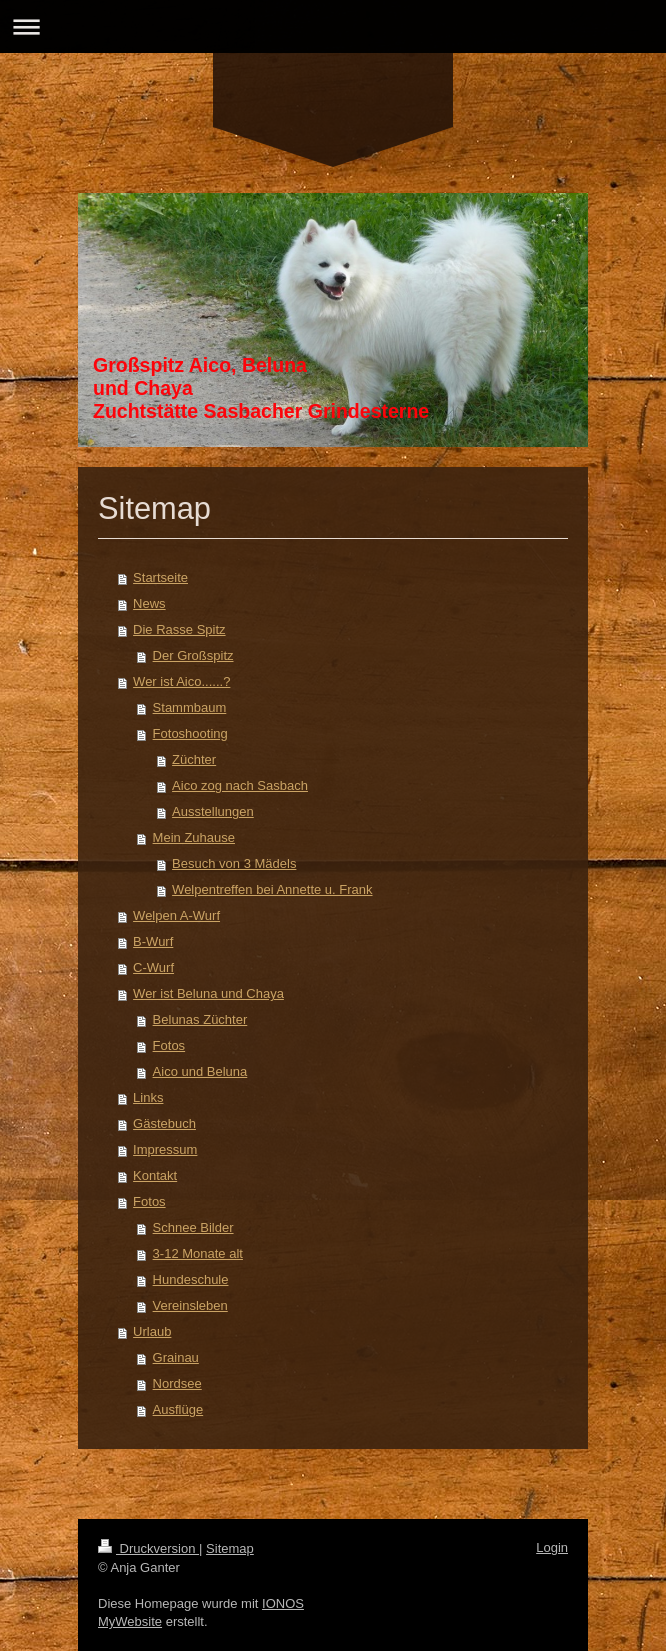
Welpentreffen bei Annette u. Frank (272, 889)
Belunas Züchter (200, 1019)
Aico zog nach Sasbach (240, 785)
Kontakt (155, 1175)
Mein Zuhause (194, 837)
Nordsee (177, 1383)
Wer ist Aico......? (181, 681)
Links (148, 1097)
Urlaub (152, 1331)
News (149, 603)
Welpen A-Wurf (176, 915)
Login (552, 1547)
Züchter (194, 759)
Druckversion (148, 1548)
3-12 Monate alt (198, 1253)
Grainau (176, 1357)
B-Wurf (153, 941)
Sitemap (230, 1548)
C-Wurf (153, 967)
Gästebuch (164, 1123)
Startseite (160, 577)
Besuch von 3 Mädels (234, 863)
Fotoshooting (190, 733)
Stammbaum (190, 707)
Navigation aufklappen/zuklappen (333, 26)
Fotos (169, 1045)
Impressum (165, 1149)
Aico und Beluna (200, 1071)
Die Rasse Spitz (179, 629)
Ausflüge (178, 1409)
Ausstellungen (213, 811)
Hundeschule (191, 1279)
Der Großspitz (193, 655)
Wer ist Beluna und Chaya (208, 993)
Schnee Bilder (193, 1227)
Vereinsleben (190, 1305)
